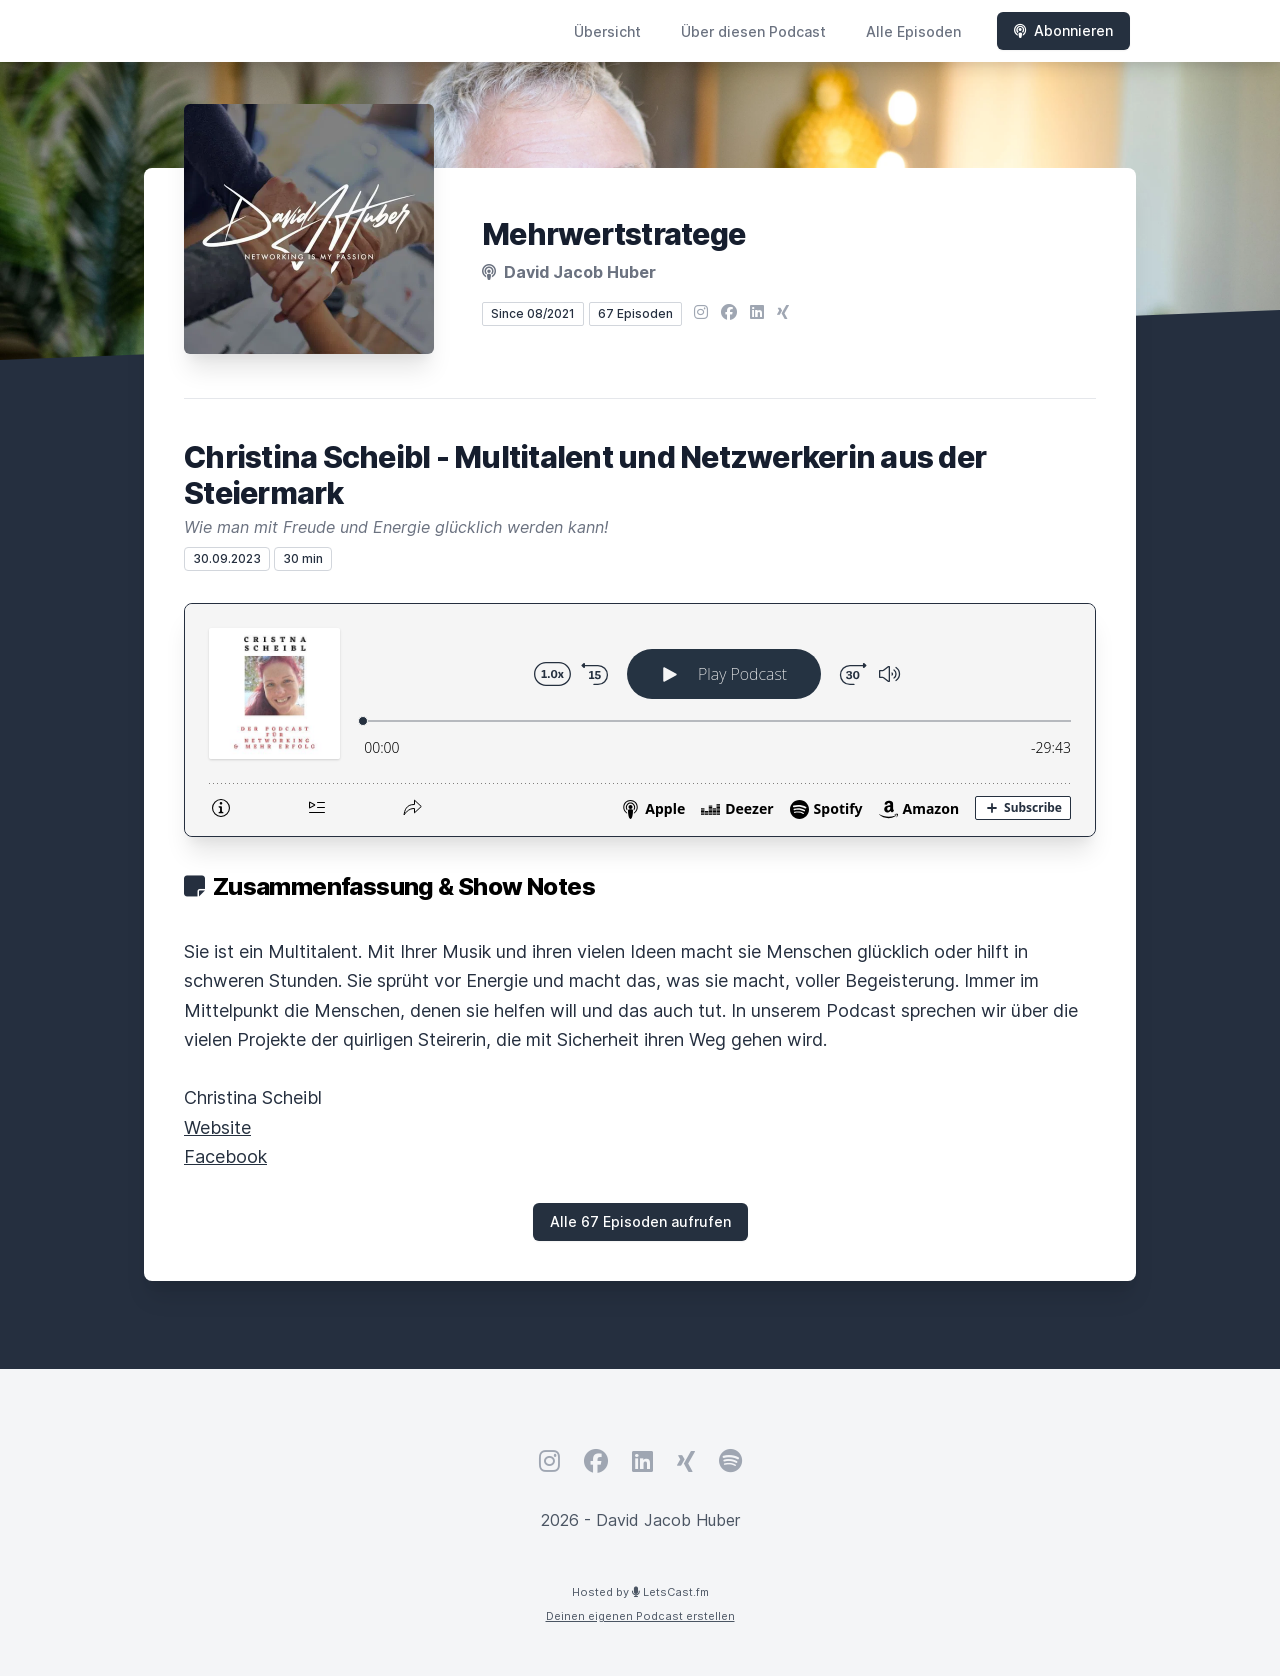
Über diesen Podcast (753, 31)
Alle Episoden (913, 31)
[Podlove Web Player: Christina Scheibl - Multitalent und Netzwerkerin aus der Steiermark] (640, 720)
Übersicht (607, 31)
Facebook (225, 1156)
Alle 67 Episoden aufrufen (640, 1221)
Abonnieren (1063, 30)
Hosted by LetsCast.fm (640, 1592)
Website (217, 1127)
